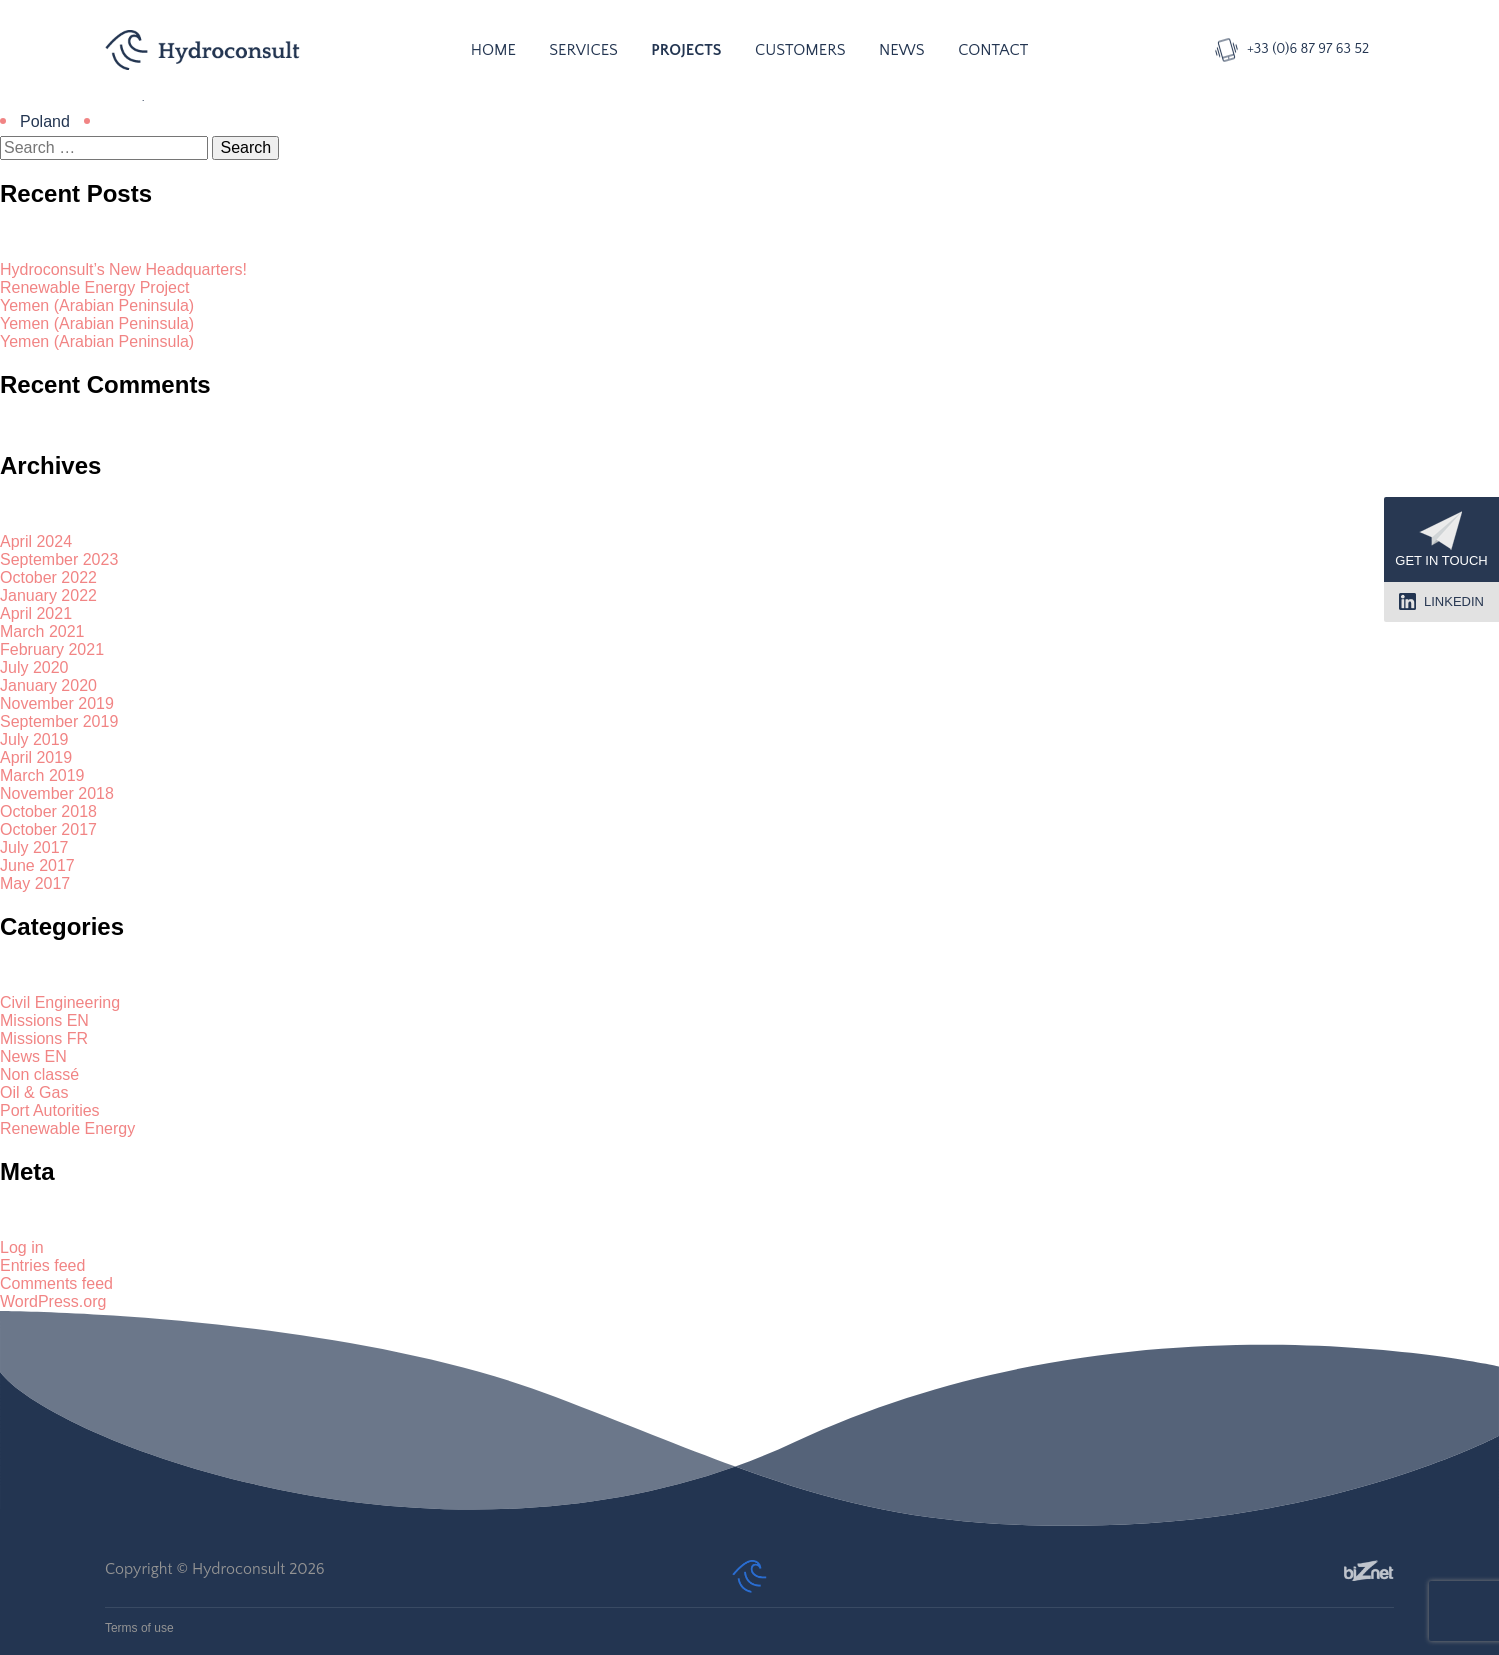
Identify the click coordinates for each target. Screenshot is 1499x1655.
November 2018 (57, 793)
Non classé (39, 1074)
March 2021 (42, 631)
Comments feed (56, 1283)
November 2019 (57, 703)
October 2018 (48, 811)
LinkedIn (1441, 601)
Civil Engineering (60, 1002)
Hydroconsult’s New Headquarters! (123, 269)
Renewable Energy (67, 1128)
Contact (993, 50)
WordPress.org (53, 1301)
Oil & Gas (34, 1092)
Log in (22, 1247)
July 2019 (34, 739)
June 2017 (37, 865)
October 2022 (48, 577)
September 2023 (59, 559)
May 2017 (35, 883)
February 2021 (52, 649)
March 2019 (42, 775)
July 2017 (34, 847)
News (902, 50)
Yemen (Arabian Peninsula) (97, 305)
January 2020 (48, 685)
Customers (800, 50)
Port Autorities (50, 1110)
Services (583, 50)
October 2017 (48, 829)
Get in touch (1441, 539)
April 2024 (36, 541)
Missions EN (44, 1020)
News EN (33, 1056)
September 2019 (59, 721)
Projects (686, 50)
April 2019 (36, 757)
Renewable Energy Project (94, 287)
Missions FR (44, 1038)
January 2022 (48, 595)
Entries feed (42, 1265)
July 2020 (34, 667)
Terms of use (139, 1628)
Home (493, 50)
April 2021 (36, 613)
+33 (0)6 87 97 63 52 (1308, 49)
